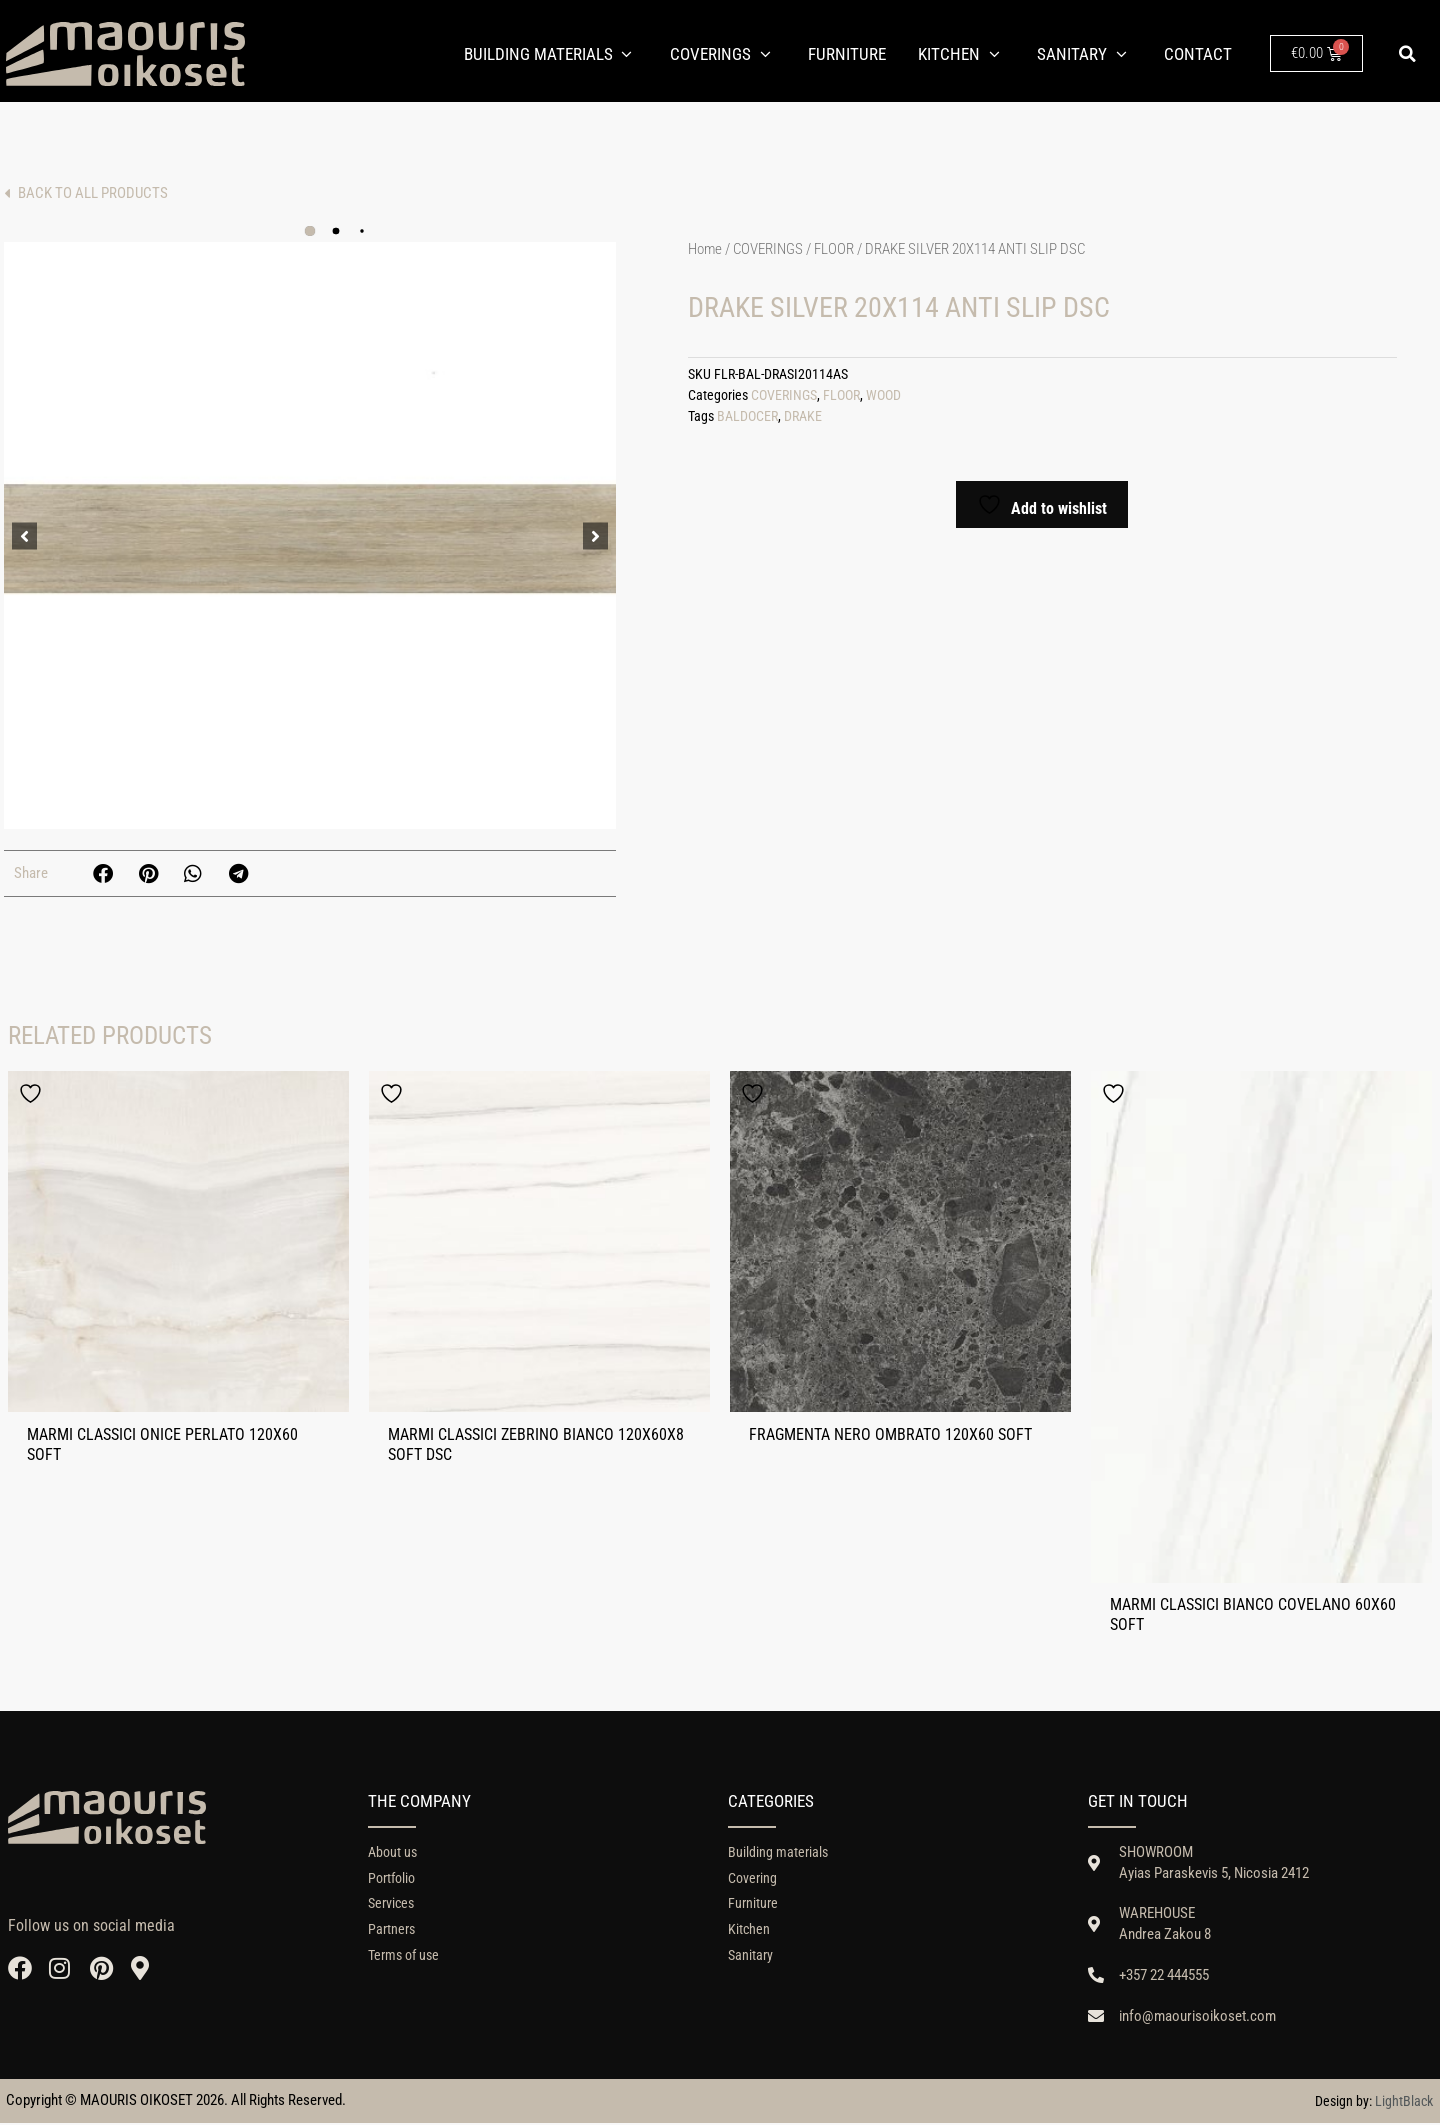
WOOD (883, 395)
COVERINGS (768, 249)
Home (705, 249)
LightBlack (1404, 2102)
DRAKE (803, 416)
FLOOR (834, 249)
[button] (1408, 54)
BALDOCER (747, 416)
